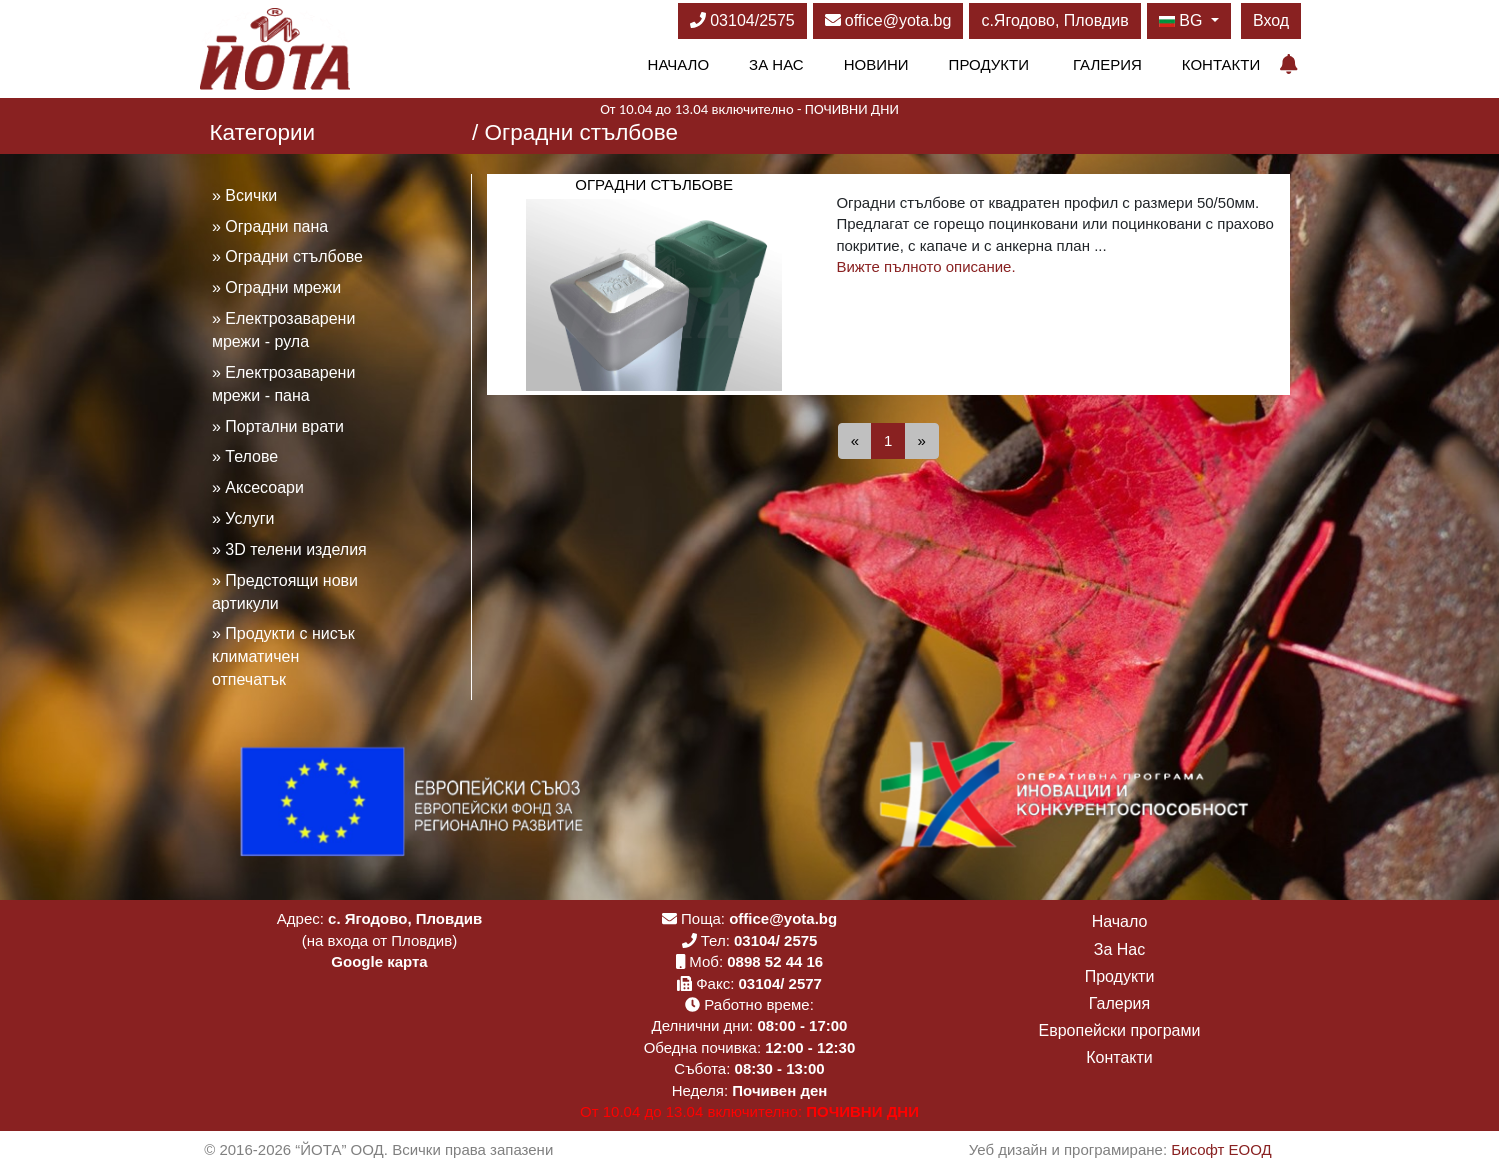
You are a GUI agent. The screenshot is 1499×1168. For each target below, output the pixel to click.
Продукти (989, 64)
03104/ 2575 (775, 940)
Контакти (1221, 64)
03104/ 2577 (780, 983)
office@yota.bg (888, 20)
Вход (1271, 20)
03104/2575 (742, 20)
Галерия (1107, 64)
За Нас (776, 64)
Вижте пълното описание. (925, 266)
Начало (679, 64)
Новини (876, 64)
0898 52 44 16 (775, 961)
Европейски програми (1120, 1030)
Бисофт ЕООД (1221, 1149)
